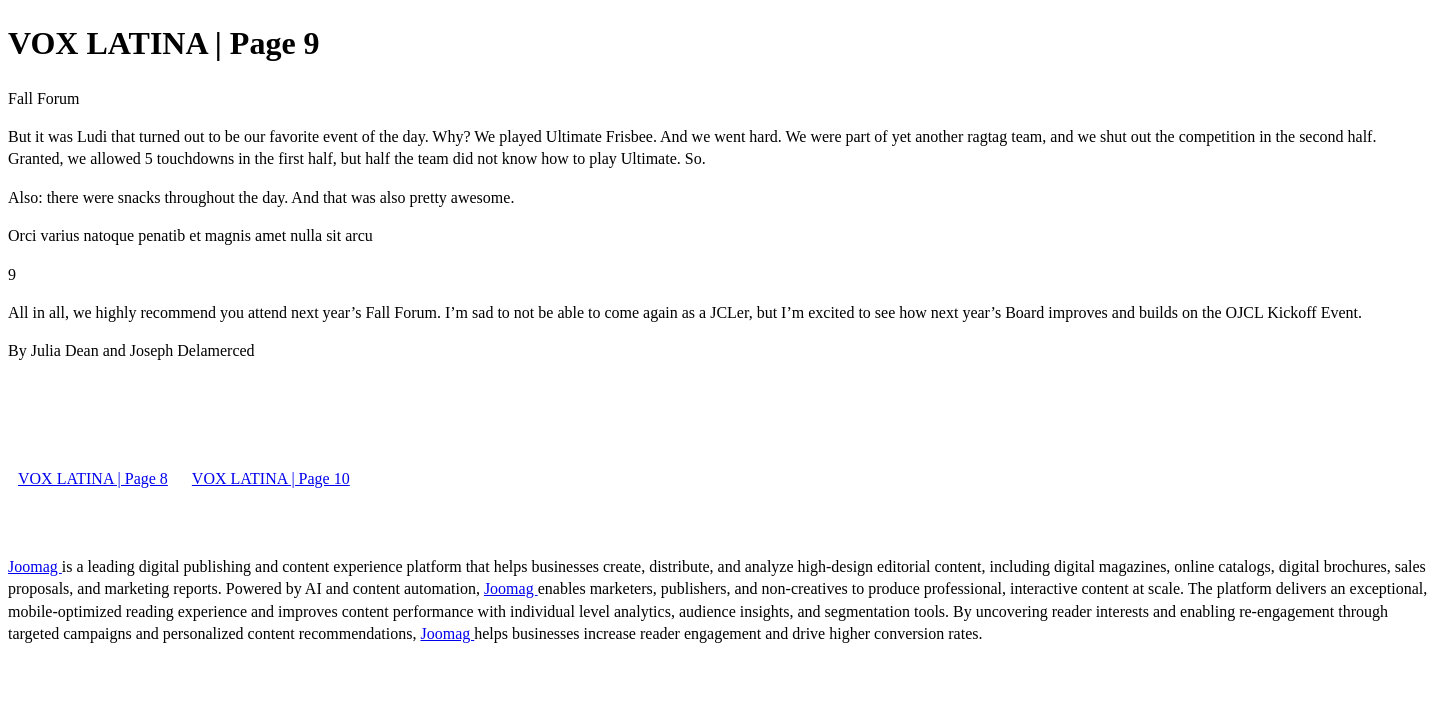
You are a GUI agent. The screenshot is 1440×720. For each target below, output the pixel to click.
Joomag (35, 566)
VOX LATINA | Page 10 (271, 478)
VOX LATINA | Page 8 (93, 478)
